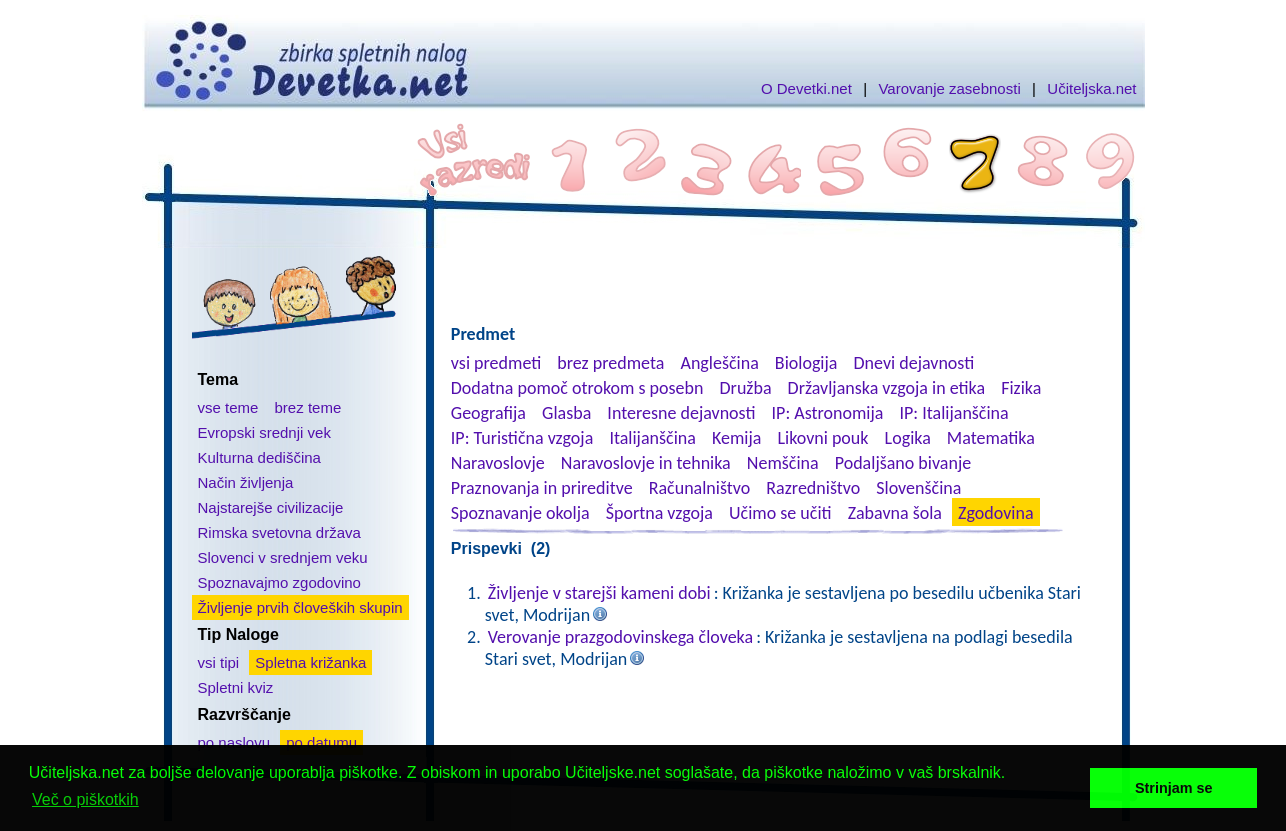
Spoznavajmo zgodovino (279, 582)
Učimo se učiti (780, 513)
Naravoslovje (498, 463)
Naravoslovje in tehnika (646, 463)
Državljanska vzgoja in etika (886, 388)
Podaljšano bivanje (903, 463)
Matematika (991, 438)
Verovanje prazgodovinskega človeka (620, 637)
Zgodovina (995, 513)
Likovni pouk (822, 438)
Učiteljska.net (1091, 88)
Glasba (566, 413)
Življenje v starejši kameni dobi (599, 593)
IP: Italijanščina (954, 413)
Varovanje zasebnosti (949, 88)
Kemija (736, 438)
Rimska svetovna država (279, 532)
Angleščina (719, 363)
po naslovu (234, 742)
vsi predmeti (496, 363)
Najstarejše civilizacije (271, 507)
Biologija (806, 363)
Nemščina (783, 463)
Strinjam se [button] (1174, 788)
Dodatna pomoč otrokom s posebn (577, 388)
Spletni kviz (236, 687)
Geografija (488, 413)
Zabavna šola (895, 513)
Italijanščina (652, 438)
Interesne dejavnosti (681, 413)
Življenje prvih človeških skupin (300, 607)
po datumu (321, 742)
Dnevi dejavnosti (914, 363)
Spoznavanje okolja (520, 513)
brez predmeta (610, 363)
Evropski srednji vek (264, 432)
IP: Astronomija (828, 413)
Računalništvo (700, 488)
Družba (746, 388)
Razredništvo (813, 488)
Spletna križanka (310, 662)
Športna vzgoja (659, 513)
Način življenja (246, 482)
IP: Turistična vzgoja (522, 438)
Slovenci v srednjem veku (283, 557)
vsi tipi (219, 662)
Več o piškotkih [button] (85, 799)
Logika (908, 438)
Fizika (1021, 388)
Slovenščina (918, 488)
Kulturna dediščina (259, 457)
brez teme (308, 407)
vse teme (228, 407)
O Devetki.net (806, 88)
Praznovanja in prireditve (542, 488)
